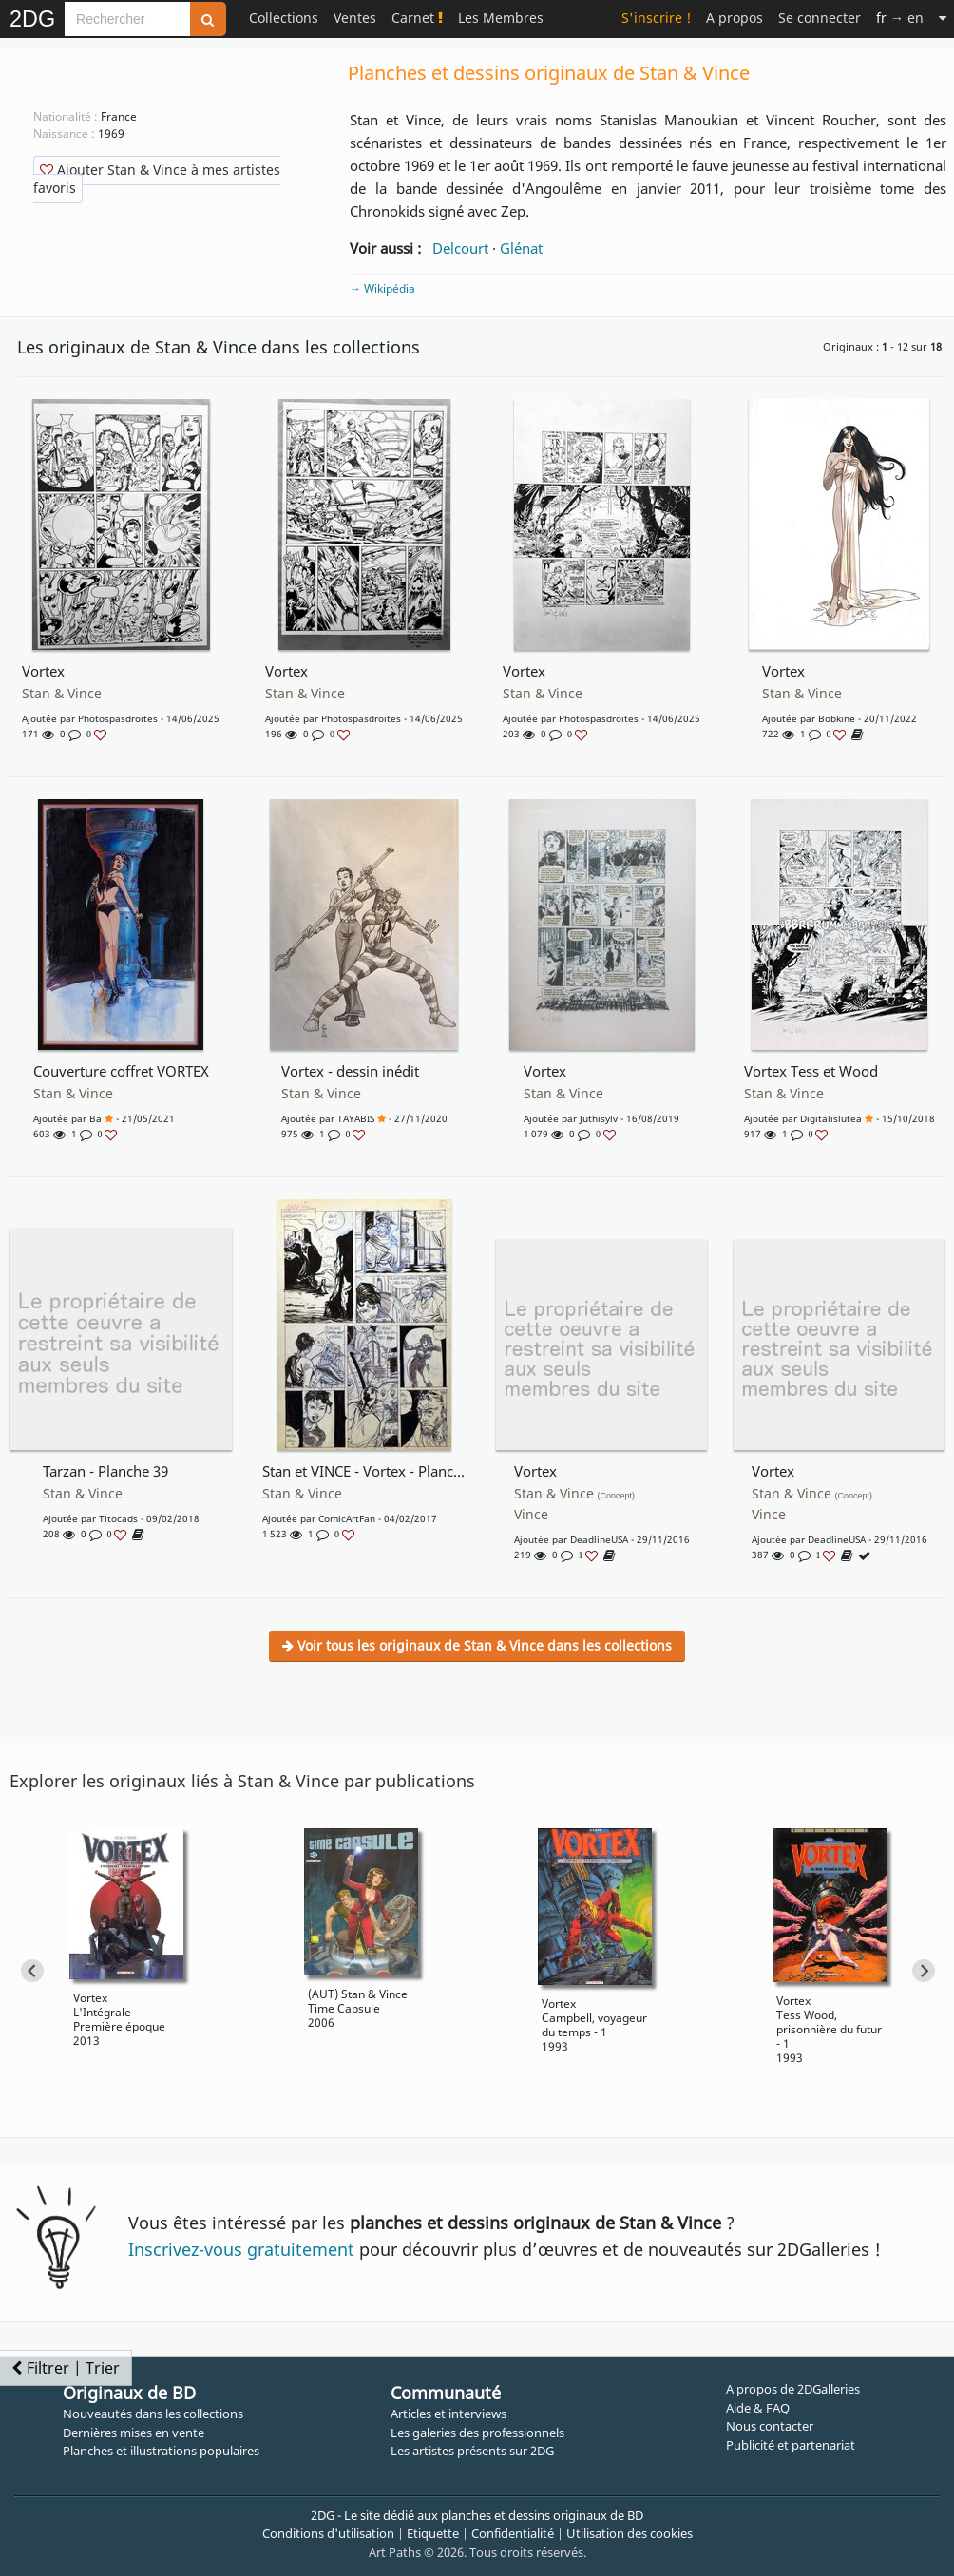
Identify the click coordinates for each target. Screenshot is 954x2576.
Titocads (118, 1518)
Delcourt (460, 248)
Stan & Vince (62, 693)
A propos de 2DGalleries (793, 2388)
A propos (734, 18)
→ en (900, 18)
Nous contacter (769, 2425)
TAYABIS (355, 1118)
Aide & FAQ (758, 2407)
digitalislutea (831, 1118)
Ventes (355, 18)
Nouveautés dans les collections (153, 2413)
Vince (531, 1514)
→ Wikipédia (382, 288)
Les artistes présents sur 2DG (472, 2450)
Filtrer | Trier (65, 2367)
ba (95, 1118)
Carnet (417, 18)
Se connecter (819, 18)
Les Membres (501, 18)
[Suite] (942, 17)
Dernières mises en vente (133, 2432)
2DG (32, 19)
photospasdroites (118, 718)
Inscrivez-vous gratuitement (241, 2249)
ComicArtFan (346, 1518)
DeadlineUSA (599, 1539)
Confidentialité (512, 2533)
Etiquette (433, 2533)
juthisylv (599, 1118)
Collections (283, 18)
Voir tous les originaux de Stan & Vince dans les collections (477, 1645)
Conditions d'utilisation (328, 2533)
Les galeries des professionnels (477, 2432)
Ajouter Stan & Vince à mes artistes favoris (156, 179)
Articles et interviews (448, 2413)
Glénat (521, 248)
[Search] (127, 19)
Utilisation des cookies (629, 2533)
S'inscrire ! (656, 18)
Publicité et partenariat (790, 2444)
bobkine (836, 718)
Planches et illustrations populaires (161, 2450)
